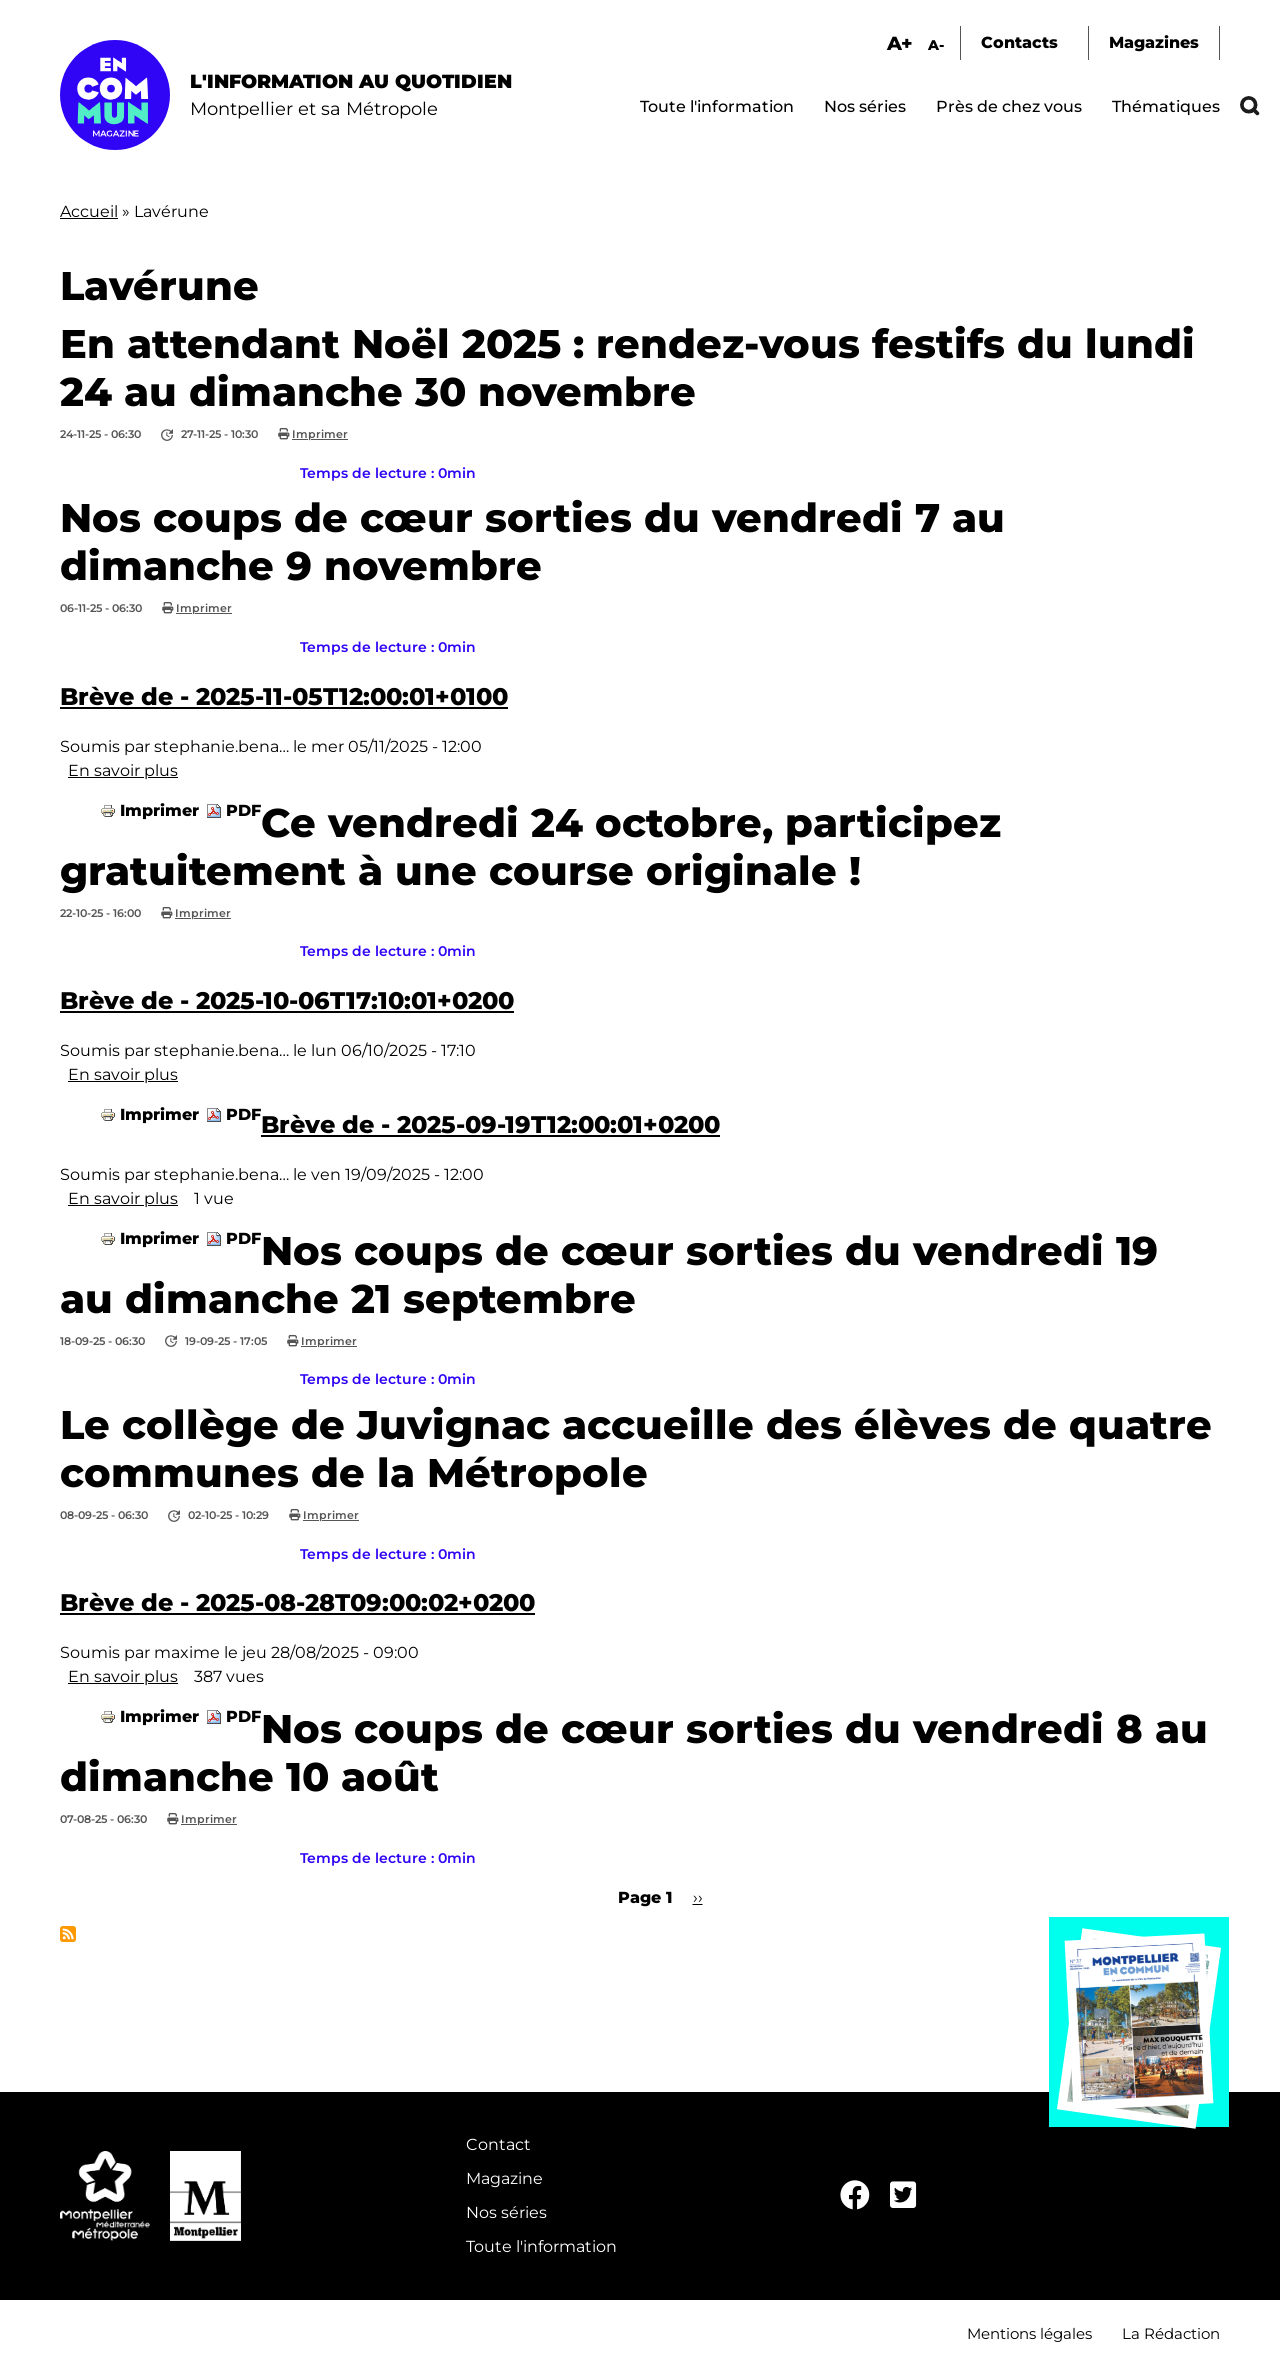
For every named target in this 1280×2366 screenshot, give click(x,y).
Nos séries (865, 106)
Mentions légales (1029, 2333)
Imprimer (320, 434)
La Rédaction (1171, 2333)
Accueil (89, 211)
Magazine (504, 2178)
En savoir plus (123, 770)
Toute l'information (717, 106)
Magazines (1154, 42)
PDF (243, 810)
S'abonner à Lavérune (68, 1934)
